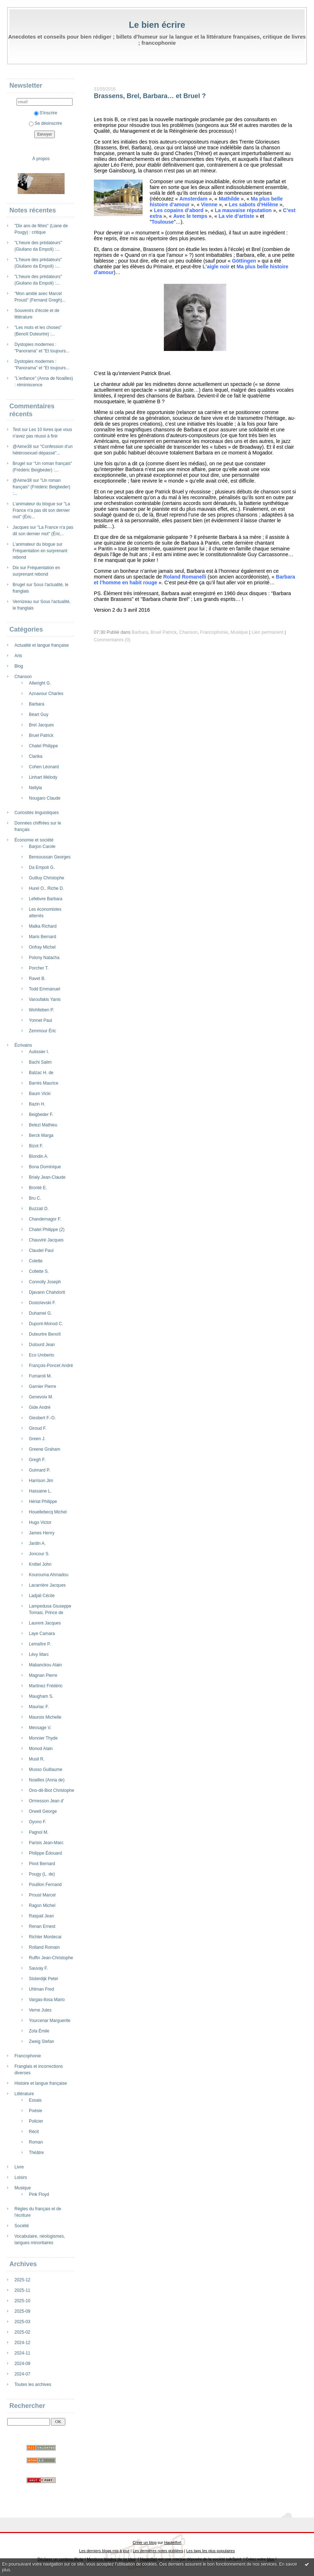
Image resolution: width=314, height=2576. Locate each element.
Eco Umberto (41, 1355)
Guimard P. (39, 1470)
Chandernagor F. (45, 1219)
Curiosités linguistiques (36, 812)
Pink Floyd (39, 2194)
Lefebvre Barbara (45, 898)
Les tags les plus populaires (210, 2551)
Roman (36, 2142)
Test (17, 429)
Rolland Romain (44, 1947)
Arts (18, 655)
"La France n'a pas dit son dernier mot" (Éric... (41, 510)
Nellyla (35, 787)
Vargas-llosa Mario (47, 1999)
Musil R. (36, 1759)
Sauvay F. (38, 1968)
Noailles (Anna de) (47, 1779)
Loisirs (20, 2177)
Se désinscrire (45, 123)
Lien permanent (267, 632)
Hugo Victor (40, 1522)
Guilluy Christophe (46, 877)
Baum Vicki (40, 1093)
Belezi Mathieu (43, 1124)
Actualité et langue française (41, 645)
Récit (34, 2131)
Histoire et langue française (40, 2083)
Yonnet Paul (40, 1020)
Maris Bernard (42, 936)
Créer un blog (144, 2542)
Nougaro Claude (44, 798)
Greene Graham (44, 1449)
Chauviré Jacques (46, 1240)
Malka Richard (43, 926)
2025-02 (22, 2332)
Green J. (37, 1438)
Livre (19, 2167)
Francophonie (27, 2055)
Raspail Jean (41, 1915)
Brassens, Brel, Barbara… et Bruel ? (150, 96)
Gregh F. (37, 1459)
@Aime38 (22, 446)
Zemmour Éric (42, 1030)
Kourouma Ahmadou (48, 1574)
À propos (40, 158)
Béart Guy (38, 714)
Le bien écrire (157, 25)
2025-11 (22, 2290)
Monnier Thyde (43, 1738)
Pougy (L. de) (42, 1874)
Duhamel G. (40, 1313)
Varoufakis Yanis (45, 999)
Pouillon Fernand (45, 1884)
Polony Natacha (44, 957)
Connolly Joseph (45, 1281)
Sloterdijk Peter (43, 1978)
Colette (36, 1260)
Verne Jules (40, 2010)
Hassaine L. (40, 1491)
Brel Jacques (41, 724)
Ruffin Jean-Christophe (51, 1957)
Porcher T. (38, 968)
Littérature (24, 2093)
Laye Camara (42, 1633)
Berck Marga (41, 1135)
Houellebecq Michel (48, 1512)
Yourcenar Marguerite (49, 2020)
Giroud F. (38, 1428)
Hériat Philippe (43, 1501)
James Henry (41, 1532)
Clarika (35, 756)
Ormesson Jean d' (46, 1800)
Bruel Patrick (41, 735)
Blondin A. (38, 1156)
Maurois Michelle (45, 1717)
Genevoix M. (41, 1396)
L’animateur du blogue (34, 503)
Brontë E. (38, 1187)
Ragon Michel (42, 1905)
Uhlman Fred (41, 1989)
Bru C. (35, 1198)
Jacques (21, 527)
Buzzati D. (39, 1208)
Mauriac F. (39, 1706)
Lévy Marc (39, 1654)
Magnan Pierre (43, 1675)
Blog (18, 666)
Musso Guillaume (45, 1769)
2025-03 (22, 2321)
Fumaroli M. (40, 1376)
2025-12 (22, 2279)
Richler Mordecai (45, 1936)
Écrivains (23, 1045)
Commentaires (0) (112, 639)
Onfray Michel (42, 947)
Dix (16, 567)
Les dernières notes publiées (158, 2551)
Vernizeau (22, 601)
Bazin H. (37, 1104)
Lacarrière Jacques (47, 1585)
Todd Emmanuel (44, 989)
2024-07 (22, 2374)
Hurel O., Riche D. (46, 888)
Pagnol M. (38, 1832)
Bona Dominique (45, 1166)
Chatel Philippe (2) (47, 1229)
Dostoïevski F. (42, 1302)
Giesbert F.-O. (42, 1417)
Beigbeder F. (41, 1114)
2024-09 (22, 2363)
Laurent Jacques (45, 1623)
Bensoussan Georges (49, 857)
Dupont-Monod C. (46, 1323)
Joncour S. (39, 1553)
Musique (22, 2187)
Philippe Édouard (45, 1853)
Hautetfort (173, 2542)
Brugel (19, 463)
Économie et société (33, 840)
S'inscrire (45, 112)
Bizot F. (36, 1145)
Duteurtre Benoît (45, 1334)
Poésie (35, 2110)
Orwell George (43, 1811)
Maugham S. (41, 1696)
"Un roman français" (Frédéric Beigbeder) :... (41, 487)
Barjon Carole (42, 846)
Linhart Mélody (43, 777)
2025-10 (22, 2300)
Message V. (40, 1727)
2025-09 (22, 2311)
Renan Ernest (42, 1926)
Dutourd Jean (42, 1344)
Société (21, 2225)
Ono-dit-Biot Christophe (51, 1790)
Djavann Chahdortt (47, 1292)
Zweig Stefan (41, 2041)
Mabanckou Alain (45, 1664)
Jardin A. (37, 1543)
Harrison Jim (41, 1480)
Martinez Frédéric (45, 1685)
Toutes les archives (32, 2384)
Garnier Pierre (42, 1386)
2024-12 (22, 2342)
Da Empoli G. (41, 867)
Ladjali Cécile (41, 1595)
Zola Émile (39, 2031)
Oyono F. (37, 1821)
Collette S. (39, 1271)
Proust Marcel (42, 1895)
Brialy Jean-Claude (47, 1177)
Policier (36, 2121)
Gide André (40, 1407)
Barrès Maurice (43, 1083)
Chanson (23, 676)
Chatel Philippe (43, 745)
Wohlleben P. (41, 1009)
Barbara (36, 704)
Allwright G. (40, 683)
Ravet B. (37, 978)
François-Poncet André (51, 1365)
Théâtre (36, 2152)
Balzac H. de (41, 1072)
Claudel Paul (41, 1250)
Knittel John (40, 1564)
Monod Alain (41, 1748)
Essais (35, 2100)
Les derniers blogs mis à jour (104, 2551)
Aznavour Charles (46, 693)
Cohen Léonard (44, 766)
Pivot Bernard (42, 1863)
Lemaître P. (40, 1644)
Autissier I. (39, 1051)
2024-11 (22, 2353)
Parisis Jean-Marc (46, 1842)
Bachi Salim (40, 1062)
